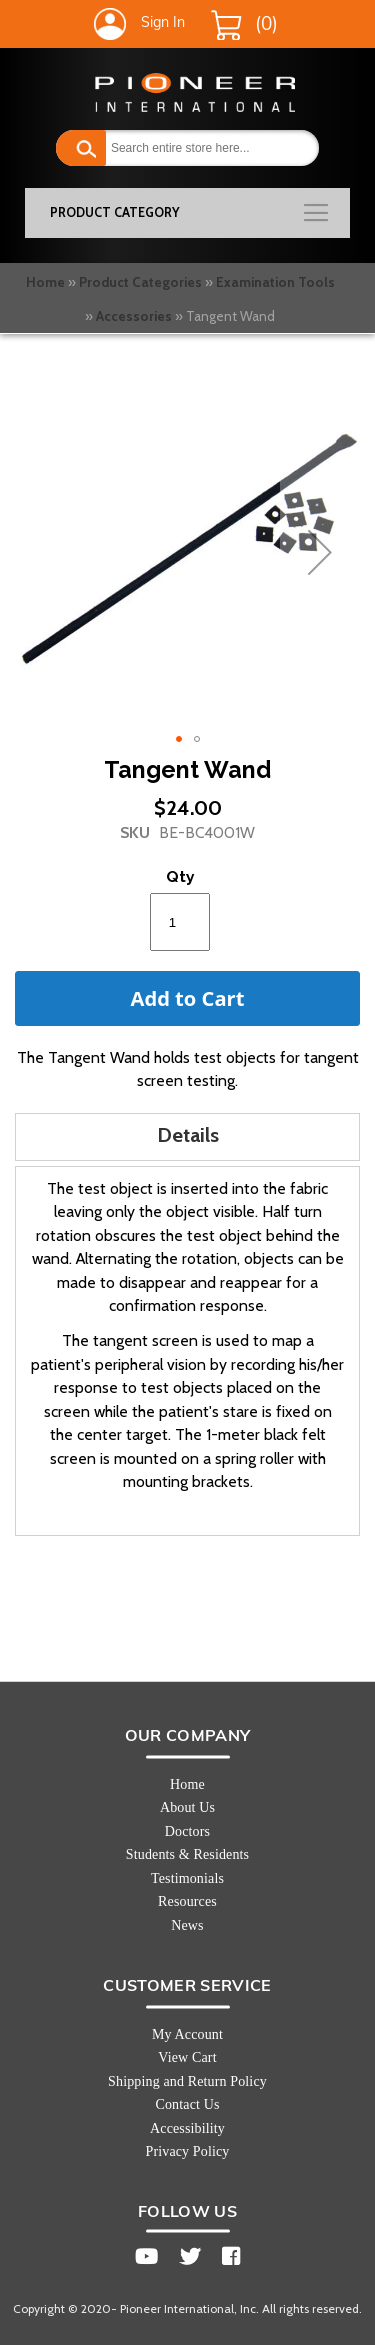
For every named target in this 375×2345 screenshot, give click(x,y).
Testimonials (187, 1878)
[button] (320, 551)
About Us (187, 1807)
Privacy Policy (187, 2151)
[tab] (187, 1137)
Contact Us (187, 2104)
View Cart (187, 2057)
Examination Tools (275, 282)
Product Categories (140, 282)
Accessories (134, 316)
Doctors (187, 1831)
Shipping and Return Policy (187, 2081)
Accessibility (187, 2128)
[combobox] (187, 148)
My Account (187, 2034)
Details (188, 1135)
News (187, 1925)
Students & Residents (187, 1854)
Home (45, 282)
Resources (187, 1901)
